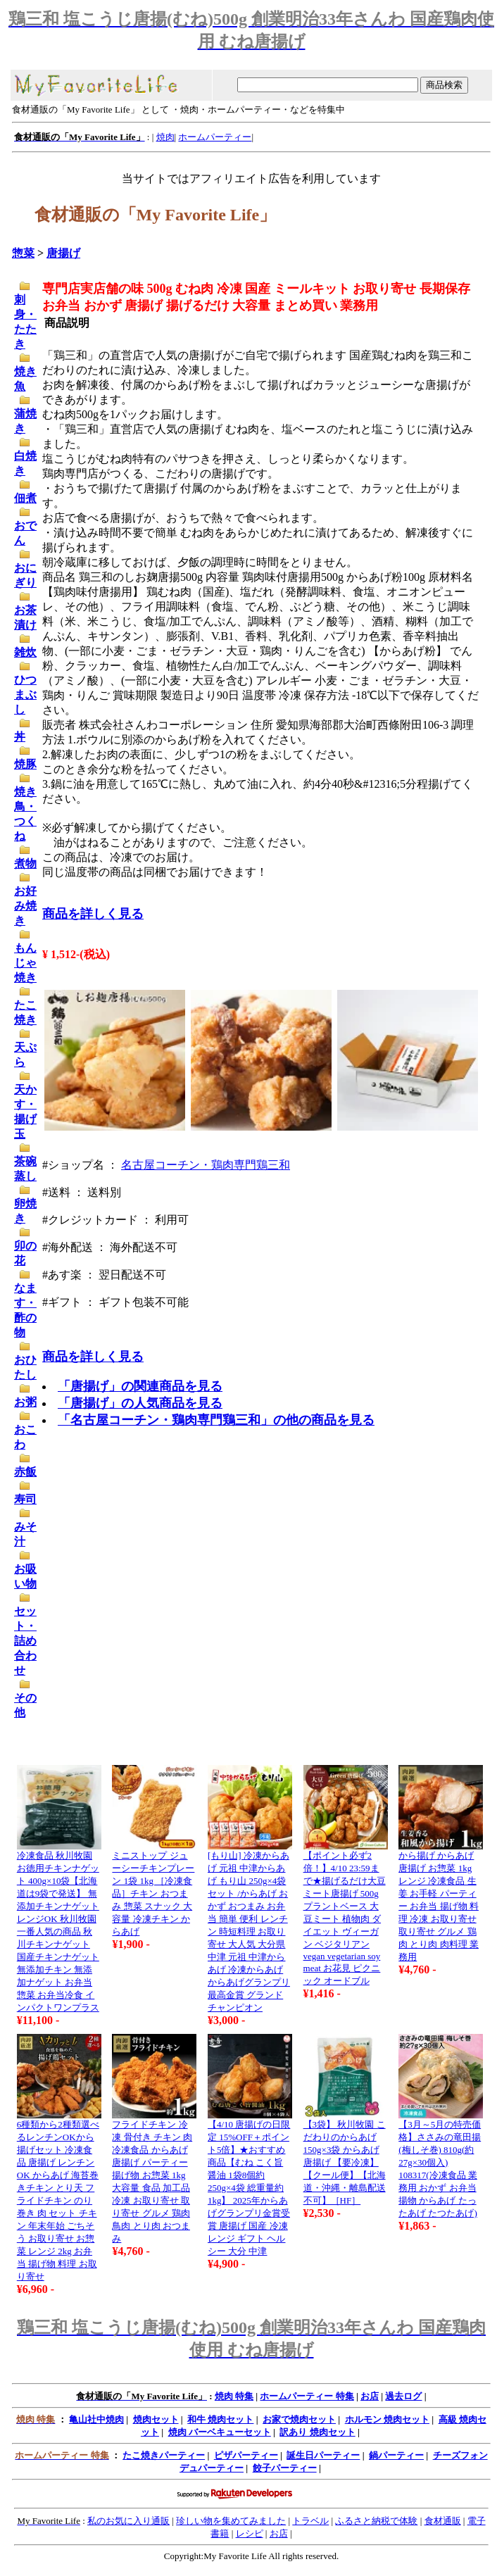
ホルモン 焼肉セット (387, 2419)
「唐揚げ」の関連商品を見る (140, 1386)
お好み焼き (25, 905)
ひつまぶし (25, 694)
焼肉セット (156, 2419)
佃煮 (25, 498)
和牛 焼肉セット (220, 2419)
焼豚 (25, 764)
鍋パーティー (396, 2455)
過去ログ (403, 2396)
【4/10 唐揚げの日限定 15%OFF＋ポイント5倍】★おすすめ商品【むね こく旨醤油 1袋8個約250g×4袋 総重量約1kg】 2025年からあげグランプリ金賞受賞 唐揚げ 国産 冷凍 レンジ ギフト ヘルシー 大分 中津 (249, 2187)
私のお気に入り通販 (128, 2520)
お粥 (25, 1402)
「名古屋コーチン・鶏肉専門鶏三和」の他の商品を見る (216, 1420)
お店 (369, 2396)
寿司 (25, 1499)
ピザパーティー (246, 2455)
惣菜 (23, 253)
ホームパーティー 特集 (306, 2396)
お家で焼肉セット (299, 2419)
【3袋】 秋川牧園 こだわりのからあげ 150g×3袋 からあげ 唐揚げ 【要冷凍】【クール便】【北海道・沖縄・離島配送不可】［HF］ (344, 2162)
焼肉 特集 (234, 2396)
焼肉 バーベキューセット (219, 2432)
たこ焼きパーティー (163, 2455)
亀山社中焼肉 (96, 2419)
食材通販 (442, 2520)
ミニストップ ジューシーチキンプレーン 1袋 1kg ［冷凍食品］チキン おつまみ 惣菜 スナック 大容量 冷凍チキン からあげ (153, 1893)
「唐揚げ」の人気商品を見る (140, 1403)
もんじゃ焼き (25, 963)
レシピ (249, 2533)
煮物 (25, 863)
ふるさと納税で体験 (376, 2520)
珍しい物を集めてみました (231, 2520)
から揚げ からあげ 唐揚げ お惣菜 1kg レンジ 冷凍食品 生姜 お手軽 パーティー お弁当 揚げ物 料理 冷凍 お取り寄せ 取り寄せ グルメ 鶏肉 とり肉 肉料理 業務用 (438, 1906)
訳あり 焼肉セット (317, 2432)
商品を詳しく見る (93, 914)
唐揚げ (63, 253)
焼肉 (165, 137)
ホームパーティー (214, 137)
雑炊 (25, 652)
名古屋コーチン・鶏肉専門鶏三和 (205, 1165)
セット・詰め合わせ (25, 1640)
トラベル (310, 2520)
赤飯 (25, 1472)
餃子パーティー (285, 2468)
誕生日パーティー (323, 2455)
